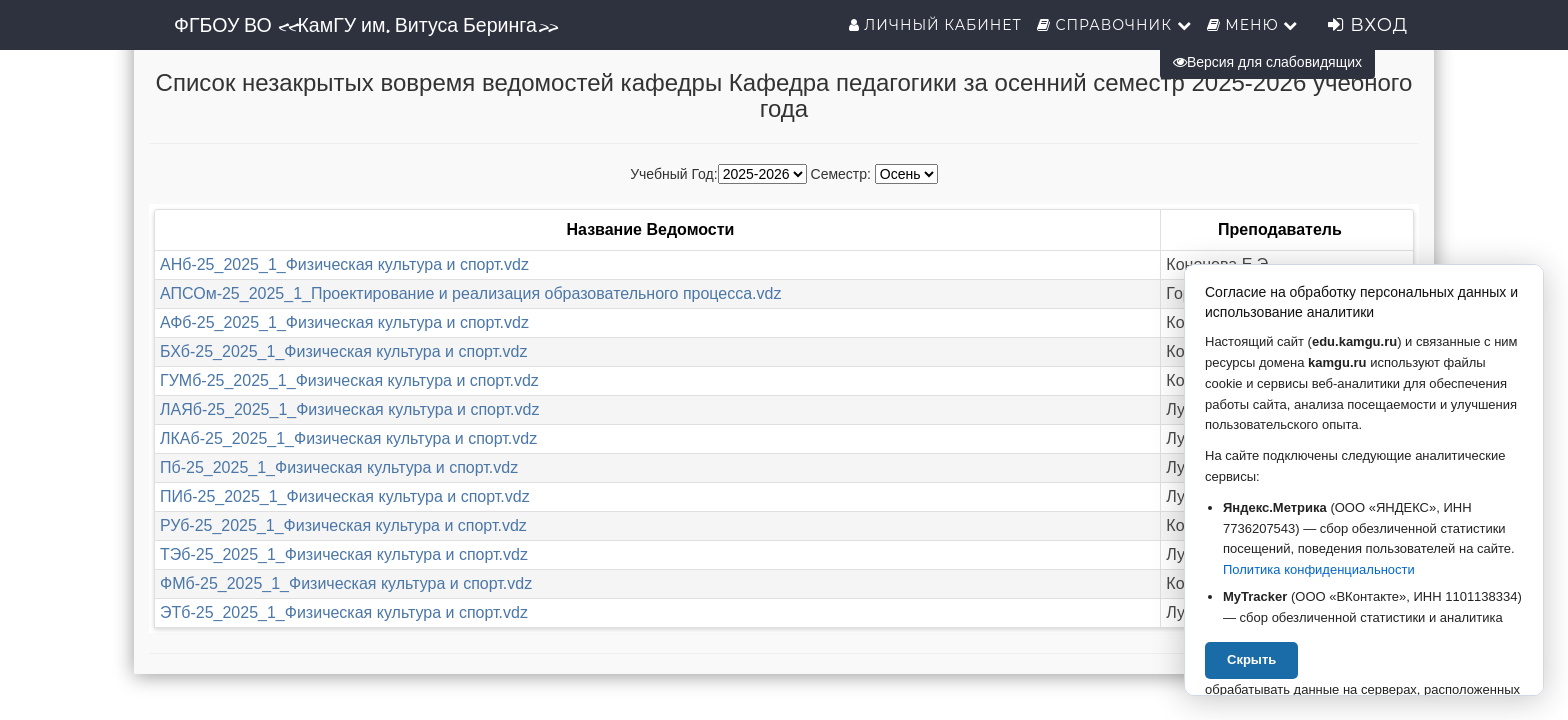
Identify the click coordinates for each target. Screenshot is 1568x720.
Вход (1368, 25)
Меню (1253, 25)
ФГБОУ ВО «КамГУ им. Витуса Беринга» (365, 25)
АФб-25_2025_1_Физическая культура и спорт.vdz (344, 322)
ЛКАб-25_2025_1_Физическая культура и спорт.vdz (348, 438)
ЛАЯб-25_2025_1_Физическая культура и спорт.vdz (349, 409)
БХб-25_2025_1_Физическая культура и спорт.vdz (343, 351)
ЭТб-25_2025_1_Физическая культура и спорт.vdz (344, 612)
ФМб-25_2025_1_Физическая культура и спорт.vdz (346, 583)
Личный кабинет (935, 25)
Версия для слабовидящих (1267, 62)
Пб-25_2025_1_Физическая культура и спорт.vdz (339, 467)
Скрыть (1251, 659)
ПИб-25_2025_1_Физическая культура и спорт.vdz (345, 496)
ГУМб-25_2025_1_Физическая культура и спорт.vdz (349, 380)
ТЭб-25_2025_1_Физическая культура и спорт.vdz (344, 554)
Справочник (1114, 25)
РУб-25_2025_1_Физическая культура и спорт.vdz (343, 525)
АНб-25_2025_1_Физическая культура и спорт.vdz (344, 264)
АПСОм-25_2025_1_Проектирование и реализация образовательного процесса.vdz (470, 293)
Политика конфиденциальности (1319, 569)
